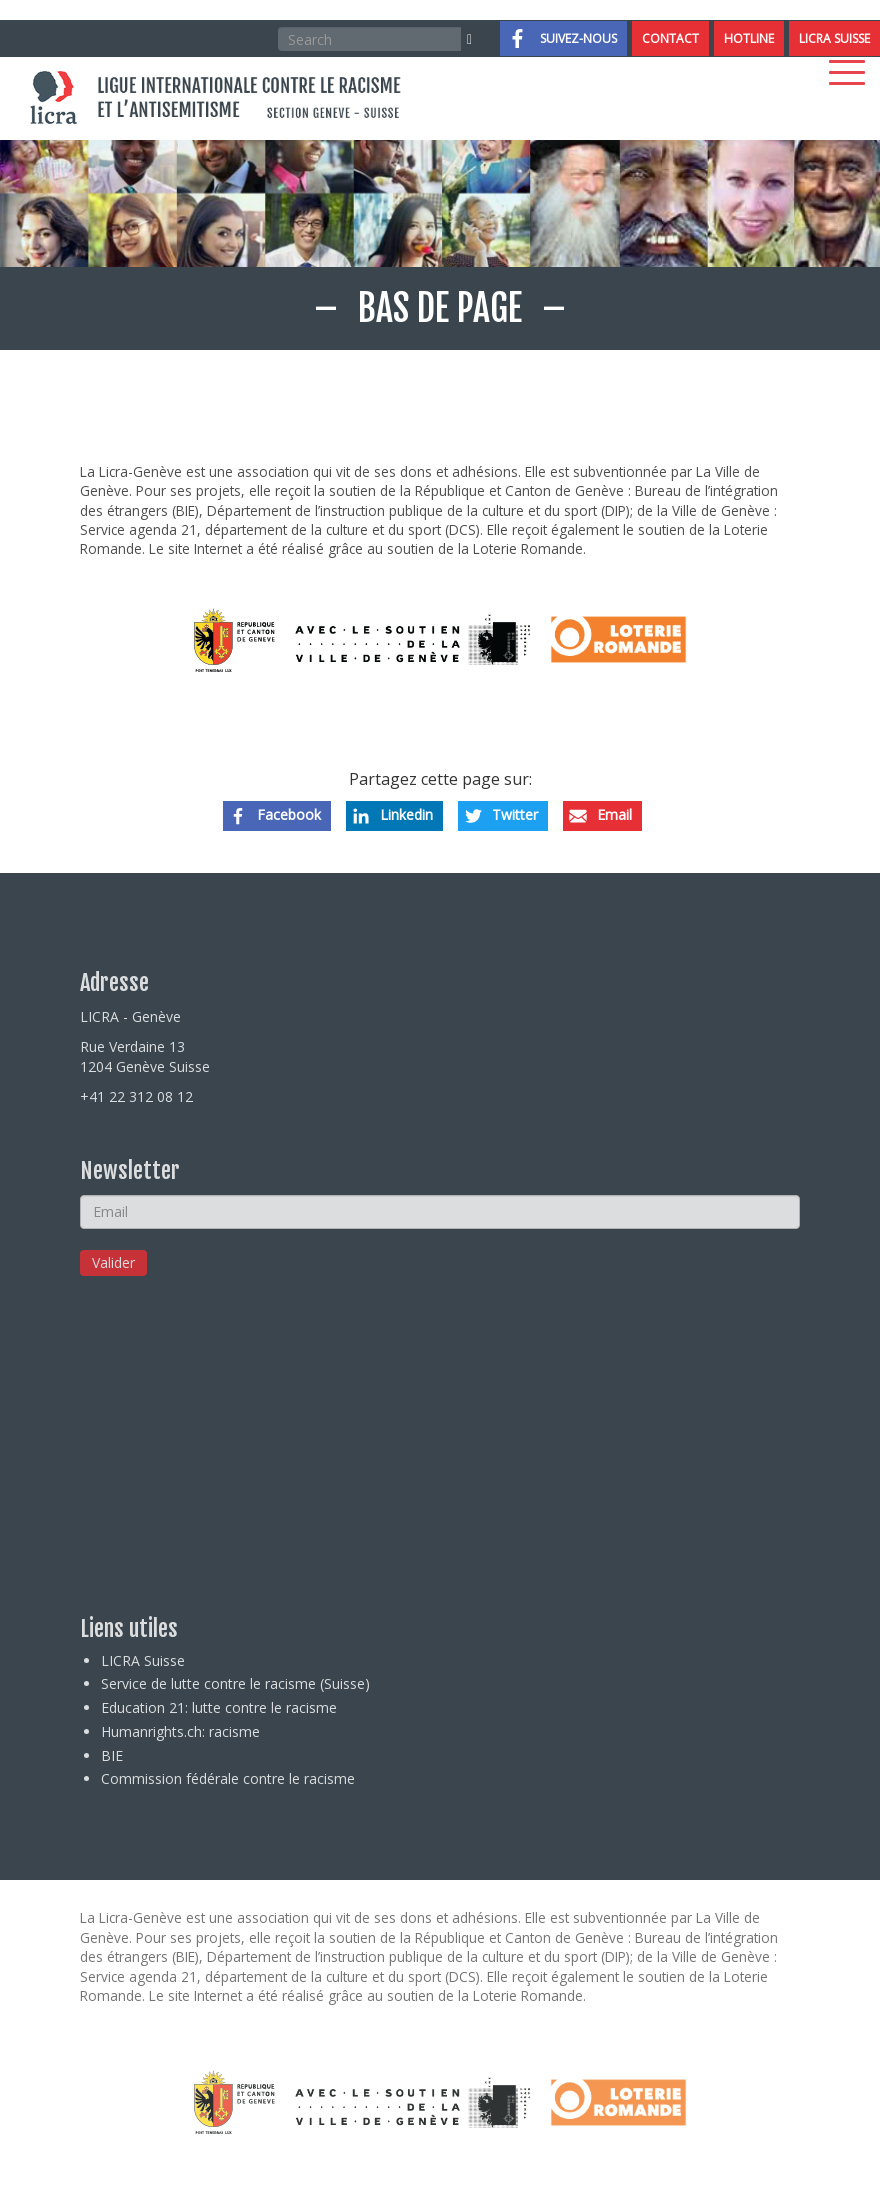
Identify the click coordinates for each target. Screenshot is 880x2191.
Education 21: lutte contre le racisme (219, 1707)
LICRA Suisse (834, 38)
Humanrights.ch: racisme (180, 1731)
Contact (670, 38)
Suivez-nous (578, 38)
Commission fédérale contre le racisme (228, 1778)
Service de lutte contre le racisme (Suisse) (235, 1683)
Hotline (749, 38)
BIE (112, 1755)
